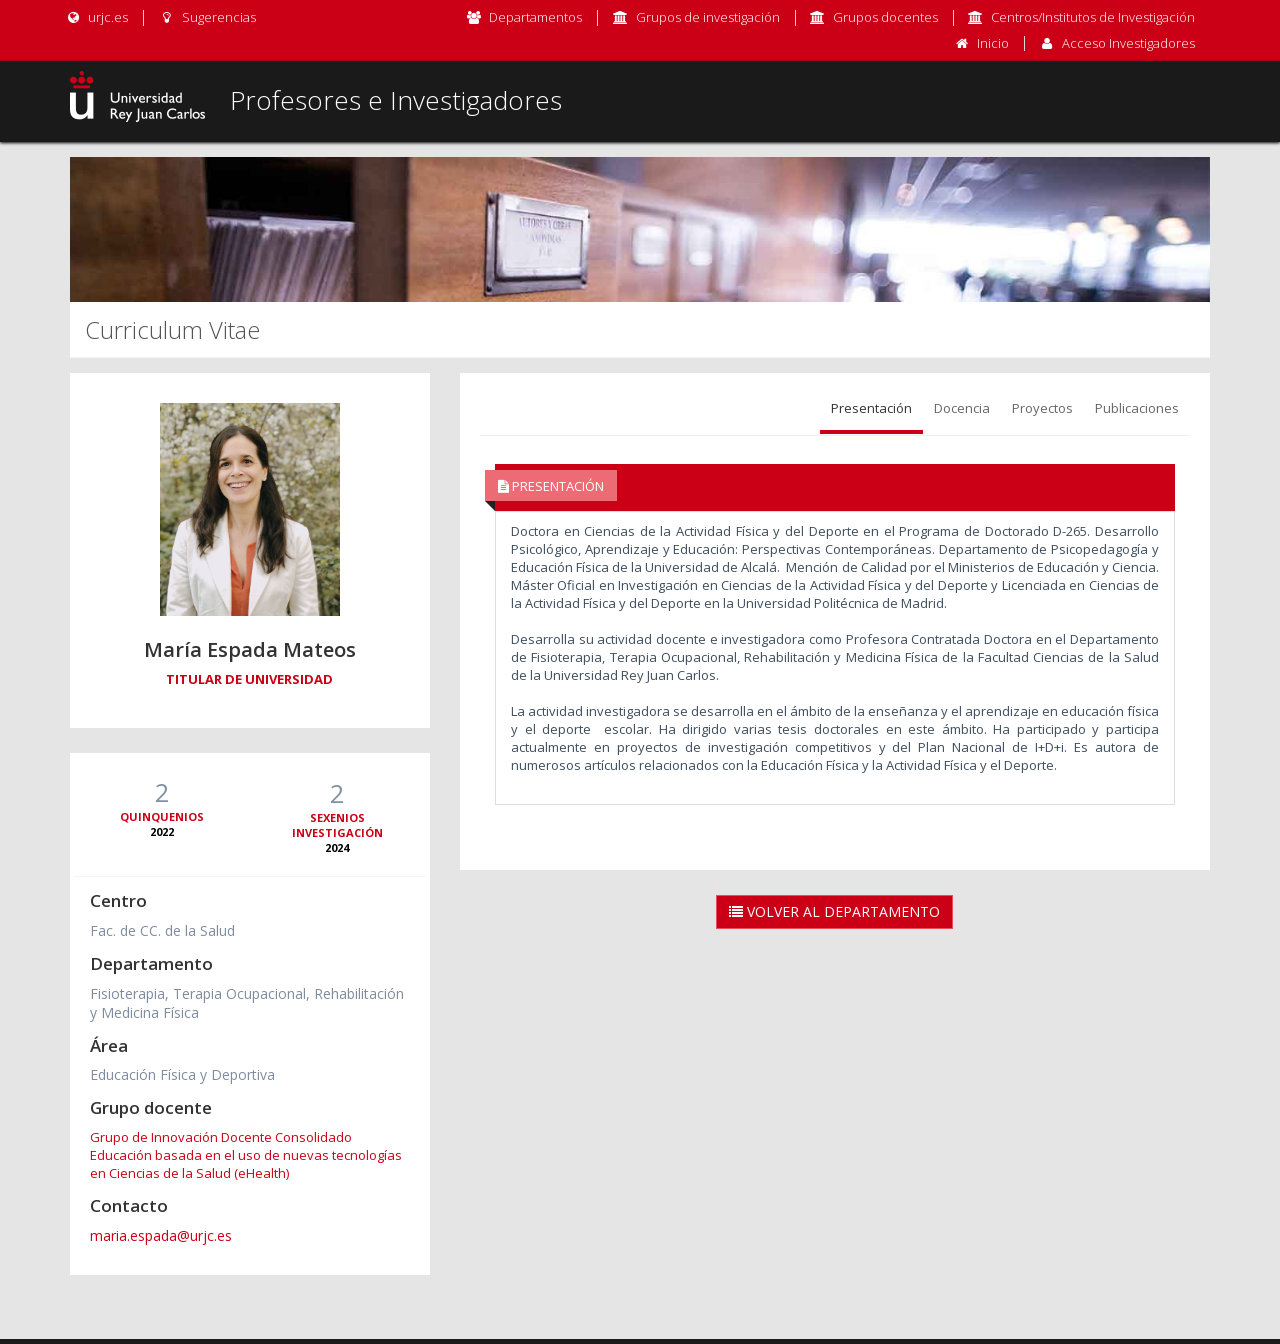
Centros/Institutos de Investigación (1093, 17)
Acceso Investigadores (1128, 43)
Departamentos (535, 17)
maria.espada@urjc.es (161, 1235)
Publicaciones (1137, 408)
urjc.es (96, 17)
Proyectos (1042, 408)
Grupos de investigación (708, 17)
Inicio (993, 43)
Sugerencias (206, 17)
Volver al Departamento (834, 911)
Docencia (962, 408)
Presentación (871, 408)
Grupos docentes (885, 17)
